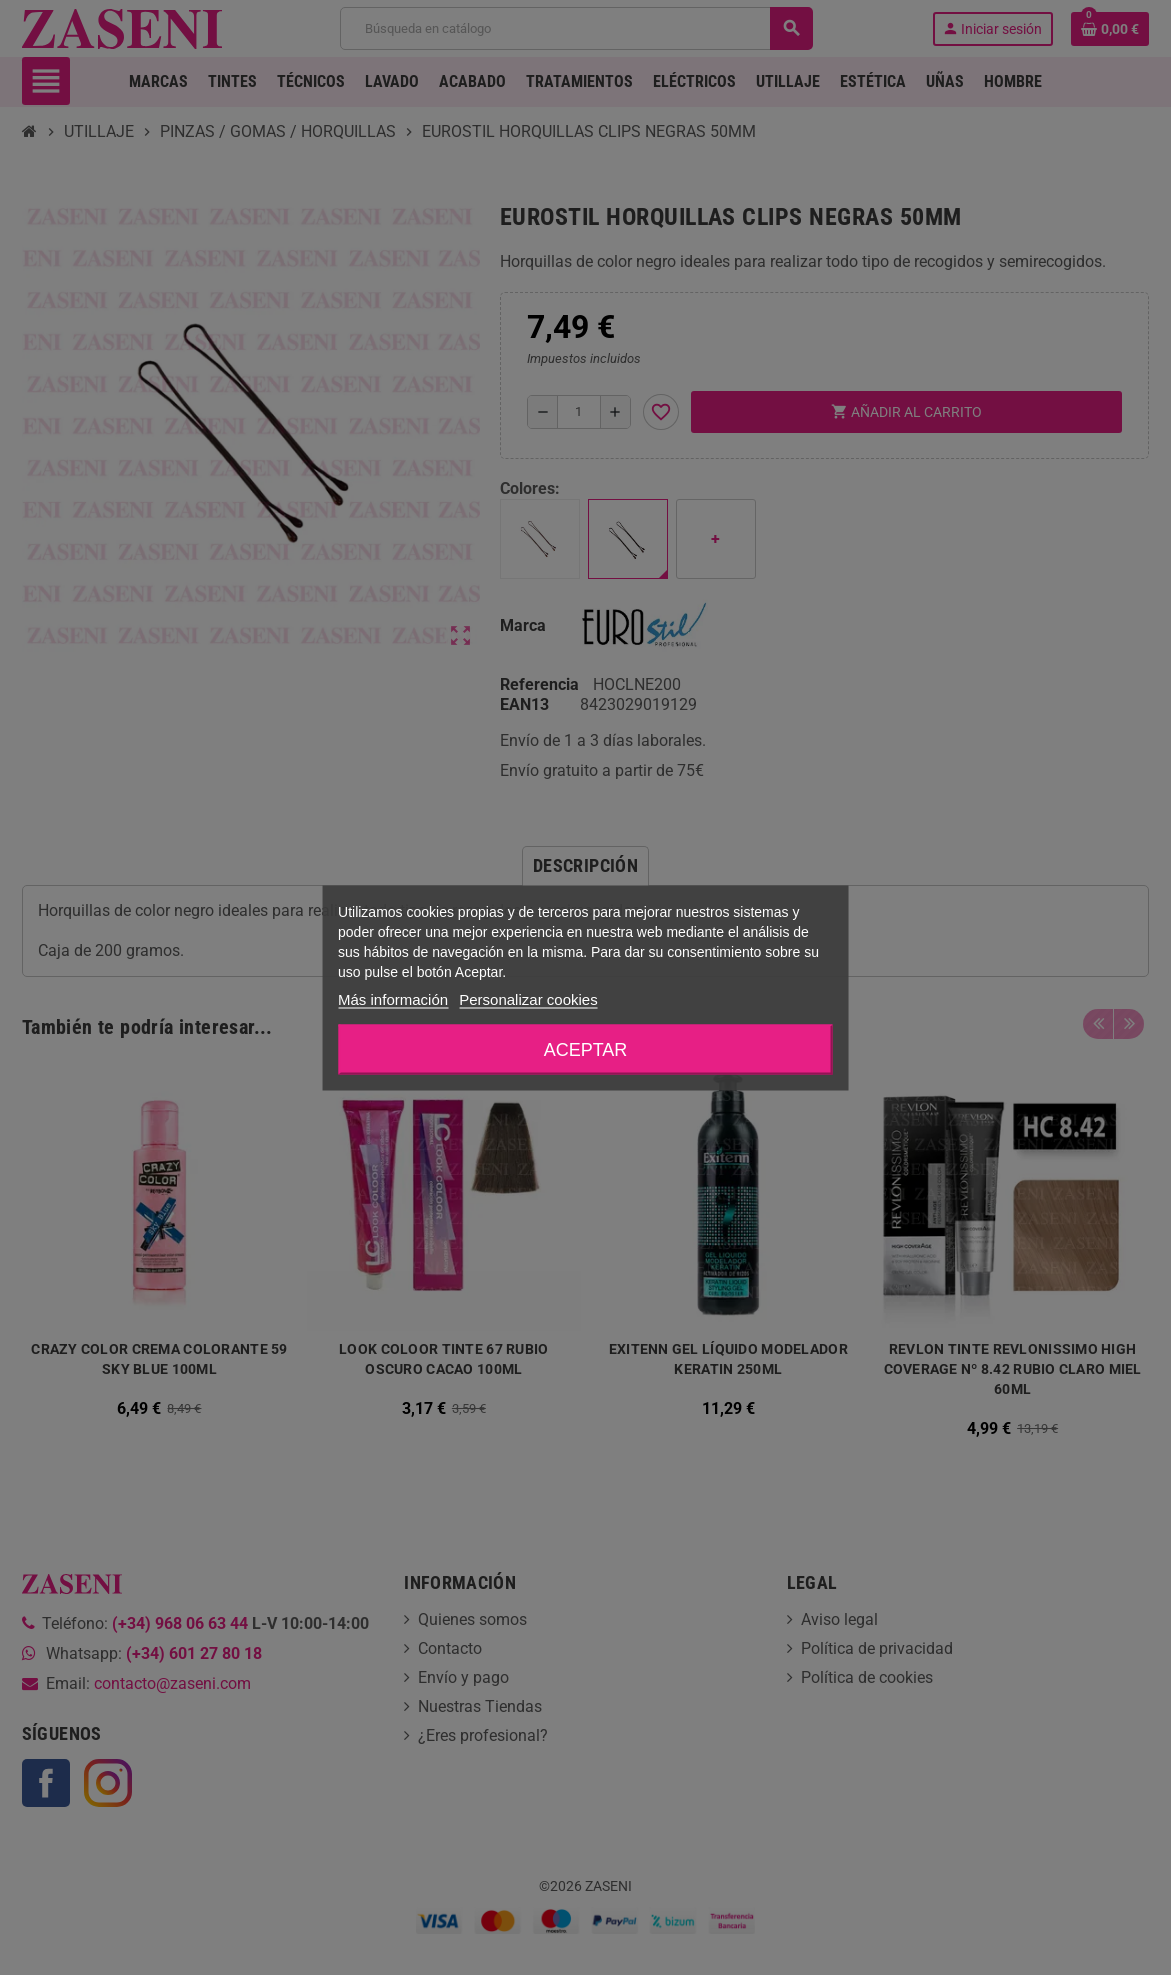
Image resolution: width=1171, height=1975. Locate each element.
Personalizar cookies (528, 998)
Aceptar (586, 1049)
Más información (393, 998)
